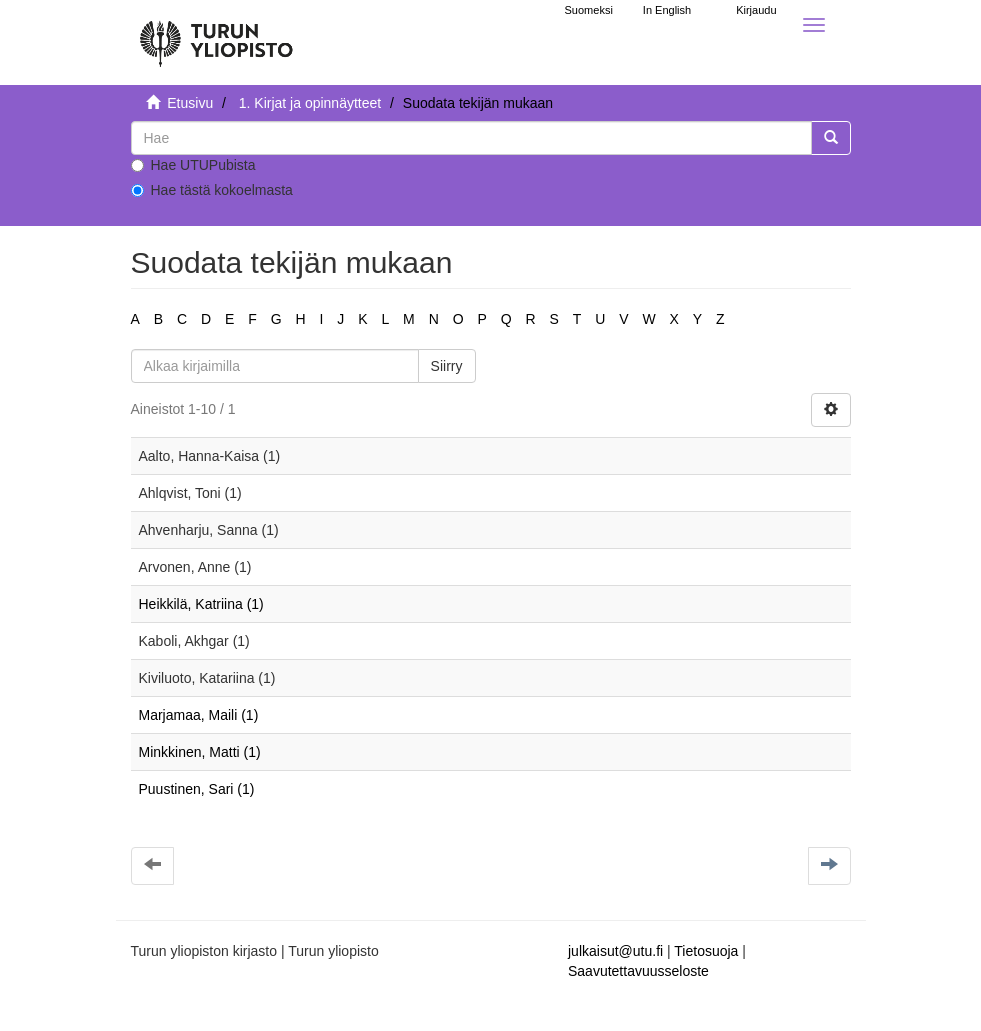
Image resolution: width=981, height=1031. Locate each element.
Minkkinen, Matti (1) (200, 752)
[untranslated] (471, 138)
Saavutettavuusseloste (638, 971)
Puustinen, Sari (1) (197, 789)
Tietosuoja (706, 951)
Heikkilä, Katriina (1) (201, 604)
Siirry (447, 366)
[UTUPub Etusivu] (216, 35)
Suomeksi (589, 10)
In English (667, 10)
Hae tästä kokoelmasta (212, 190)
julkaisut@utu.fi (615, 951)
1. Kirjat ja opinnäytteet (310, 103)
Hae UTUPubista (193, 165)
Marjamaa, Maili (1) (199, 715)
